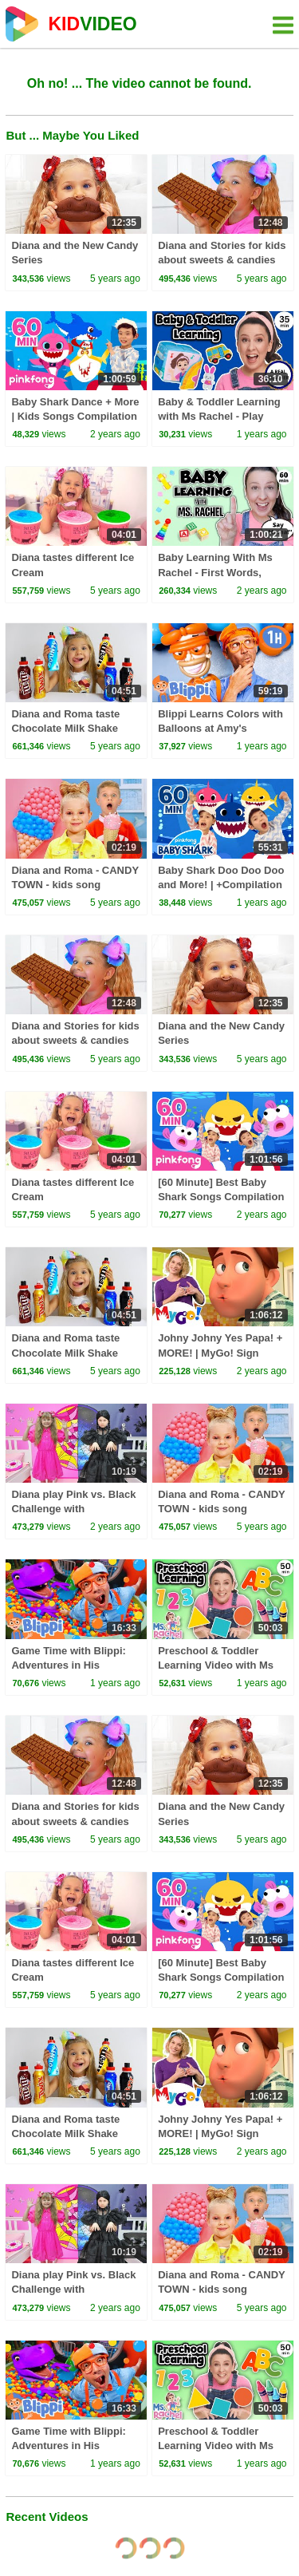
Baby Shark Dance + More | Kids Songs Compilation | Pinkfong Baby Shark (75, 416)
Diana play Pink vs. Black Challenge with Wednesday (73, 1508)
